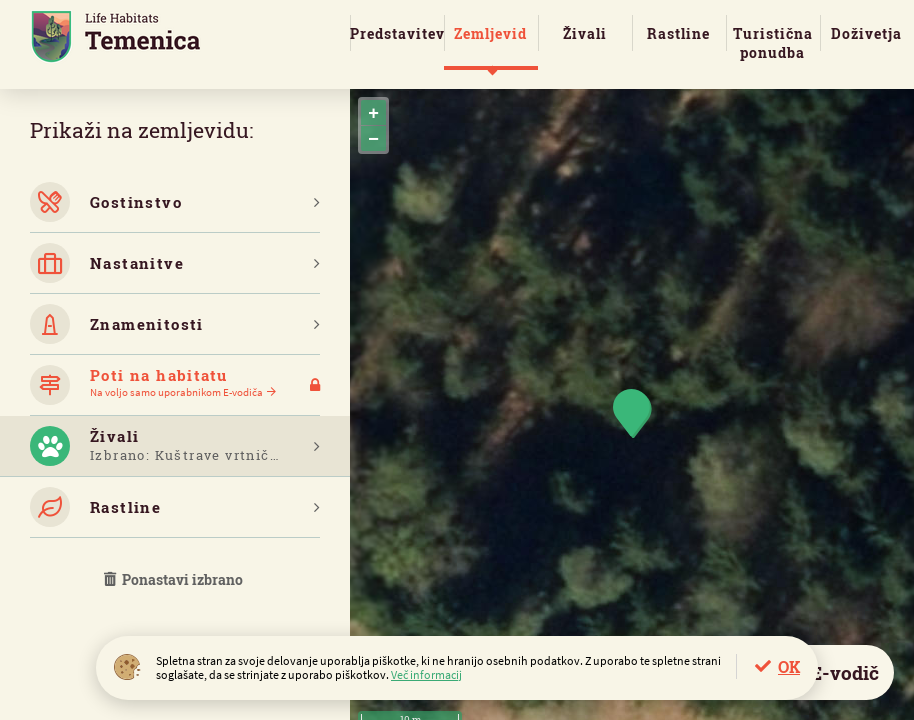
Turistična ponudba (773, 43)
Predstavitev (397, 33)
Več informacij (426, 674)
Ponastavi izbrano (175, 579)
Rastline (678, 33)
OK (789, 666)
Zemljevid (490, 33)
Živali (585, 33)
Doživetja (866, 33)
